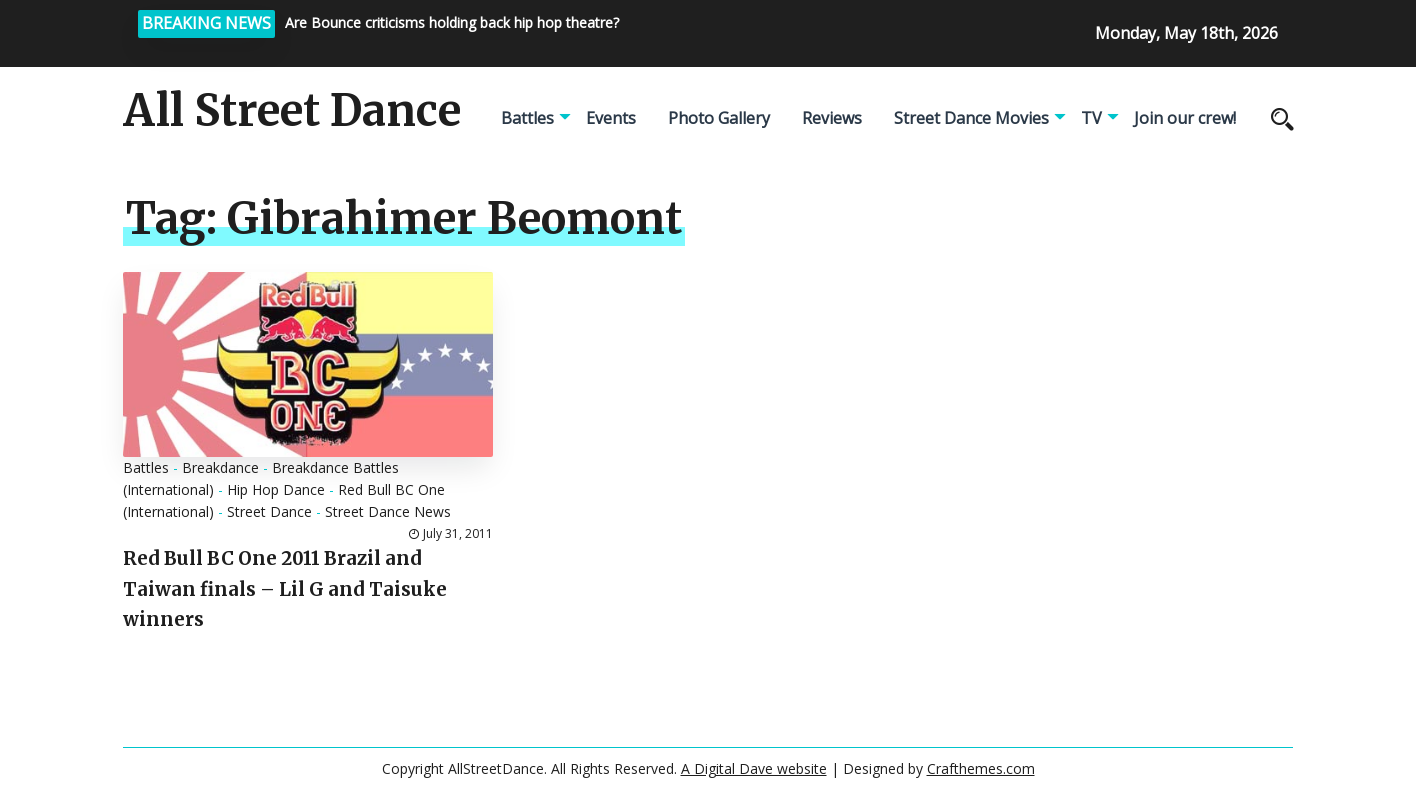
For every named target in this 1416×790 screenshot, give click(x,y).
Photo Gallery (719, 118)
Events (611, 118)
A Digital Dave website (754, 768)
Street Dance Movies (971, 118)
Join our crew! (1185, 118)
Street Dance (269, 511)
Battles (527, 118)
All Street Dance (292, 111)
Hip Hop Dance (276, 489)
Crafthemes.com (981, 768)
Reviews (832, 118)
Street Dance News (388, 511)
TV (1091, 118)
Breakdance (220, 467)
